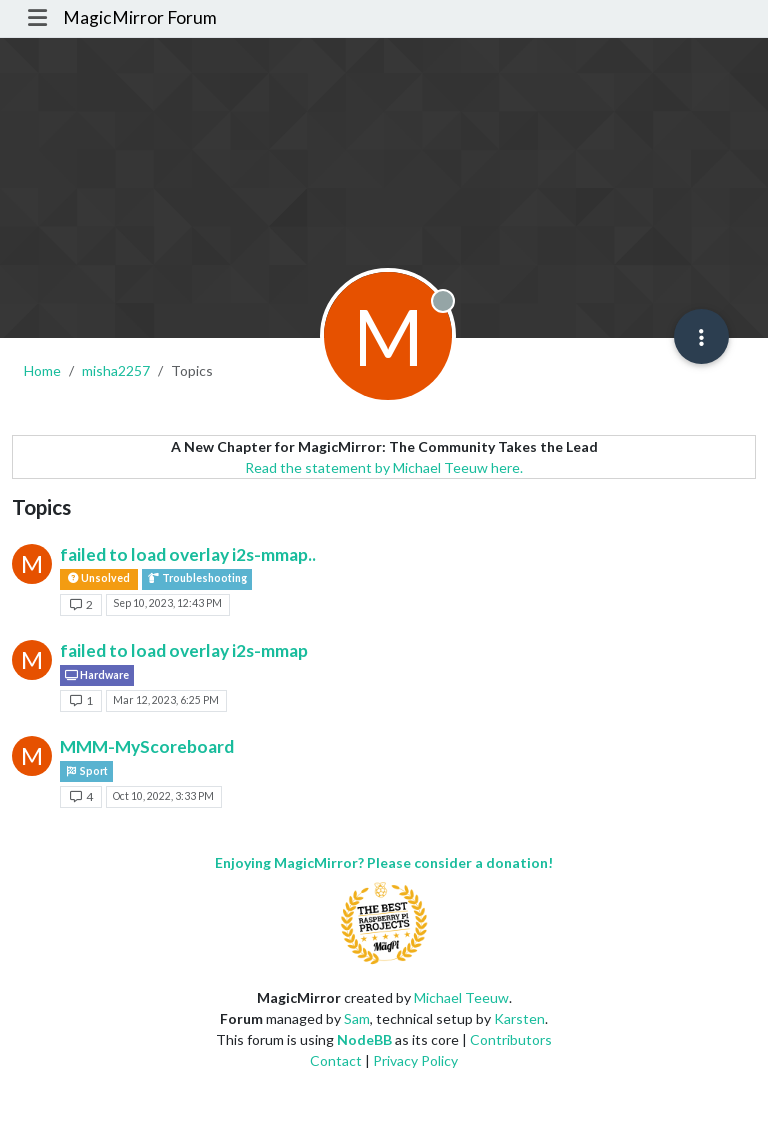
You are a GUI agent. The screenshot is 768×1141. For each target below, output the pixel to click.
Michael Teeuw (461, 997)
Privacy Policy (415, 1060)
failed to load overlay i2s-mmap (184, 650)
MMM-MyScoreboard (147, 746)
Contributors (511, 1039)
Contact (336, 1060)
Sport (86, 771)
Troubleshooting (197, 578)
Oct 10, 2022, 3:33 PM (163, 796)
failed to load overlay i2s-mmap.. (188, 554)
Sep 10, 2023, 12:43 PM (167, 603)
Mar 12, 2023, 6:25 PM (166, 700)
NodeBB (364, 1039)
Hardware (97, 675)
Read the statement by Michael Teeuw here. (384, 467)
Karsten (519, 1018)
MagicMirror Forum (140, 17)
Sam (357, 1018)
